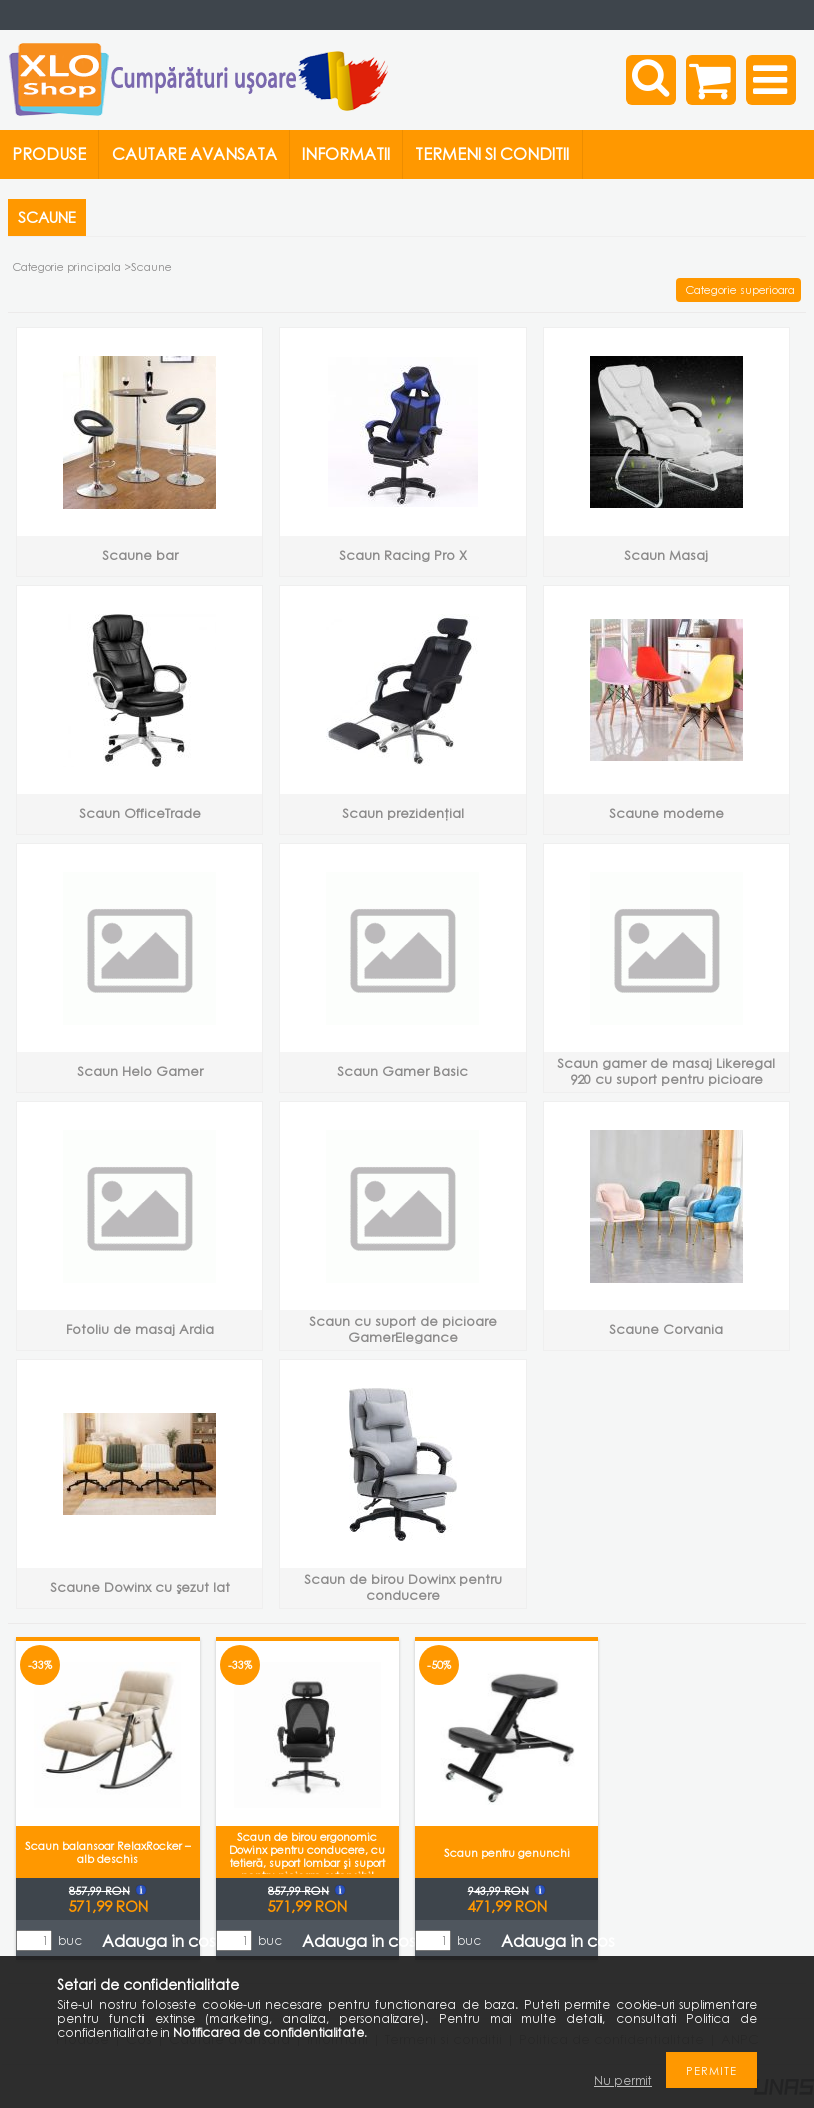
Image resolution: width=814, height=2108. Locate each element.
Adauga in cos (159, 1941)
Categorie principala (67, 266)
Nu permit (623, 2080)
